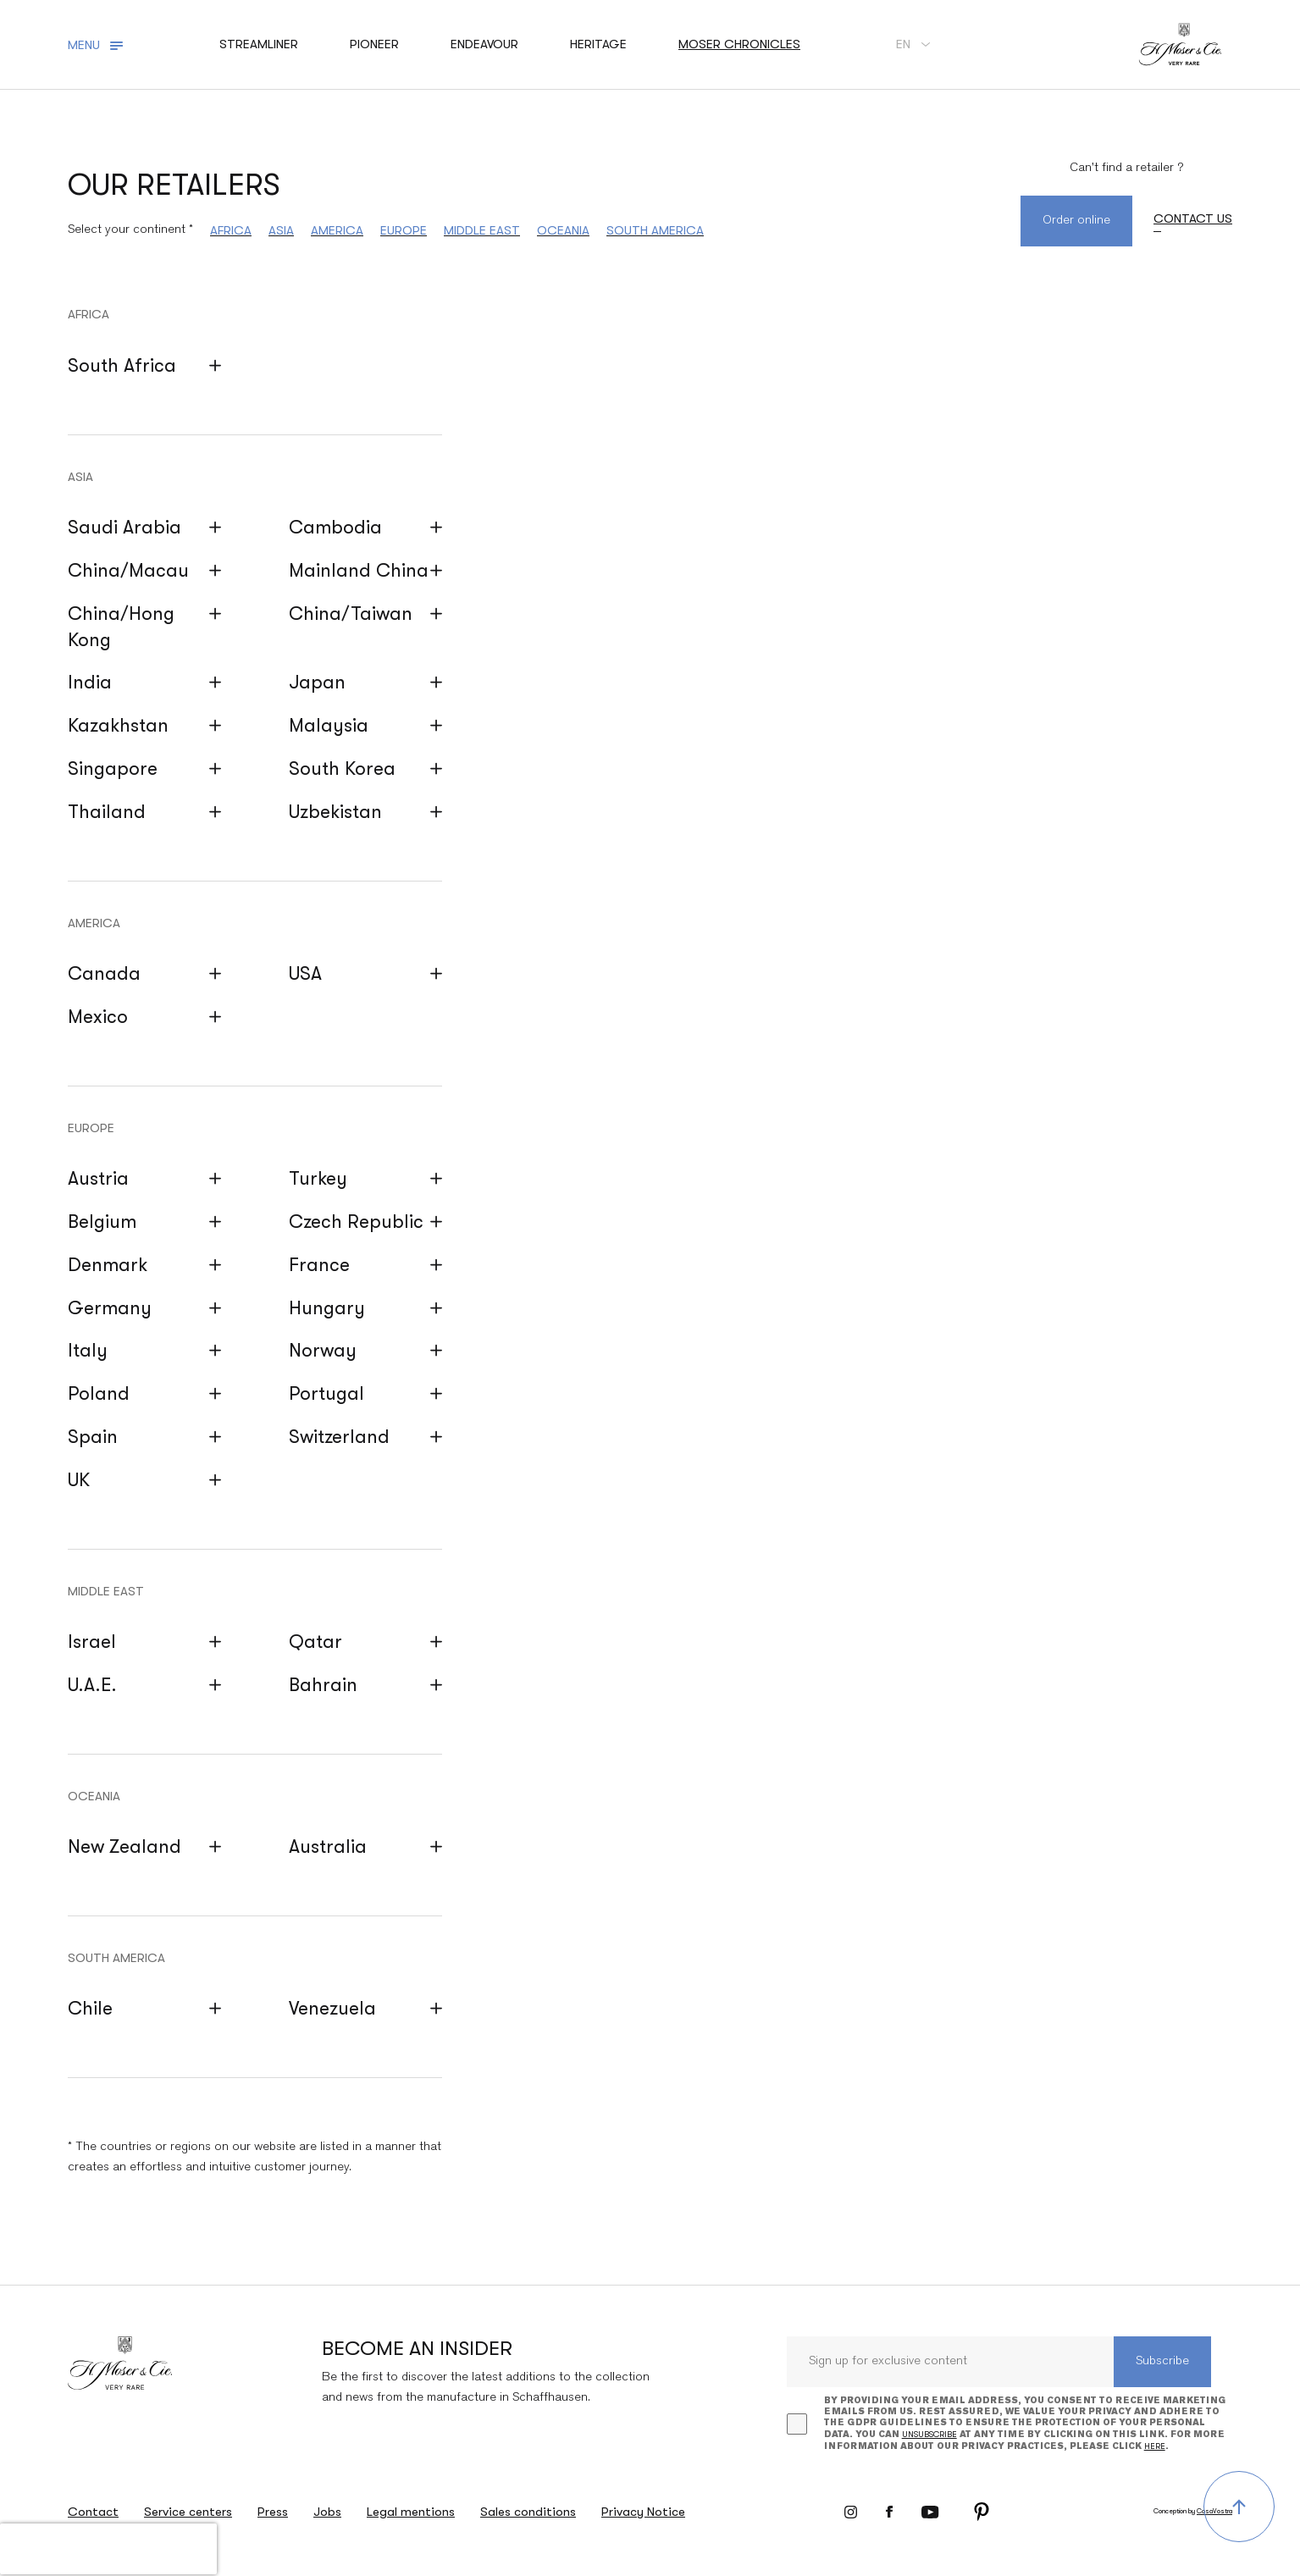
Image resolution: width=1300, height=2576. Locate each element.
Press (272, 2511)
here (1154, 2446)
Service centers (188, 2511)
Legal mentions (411, 2511)
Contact (93, 2511)
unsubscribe (929, 2434)
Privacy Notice (643, 2511)
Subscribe (1162, 2361)
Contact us (1192, 218)
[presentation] (108, 2548)
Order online (1076, 220)
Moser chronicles (739, 44)
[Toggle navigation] (98, 44)
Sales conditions (528, 2511)
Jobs (327, 2511)
